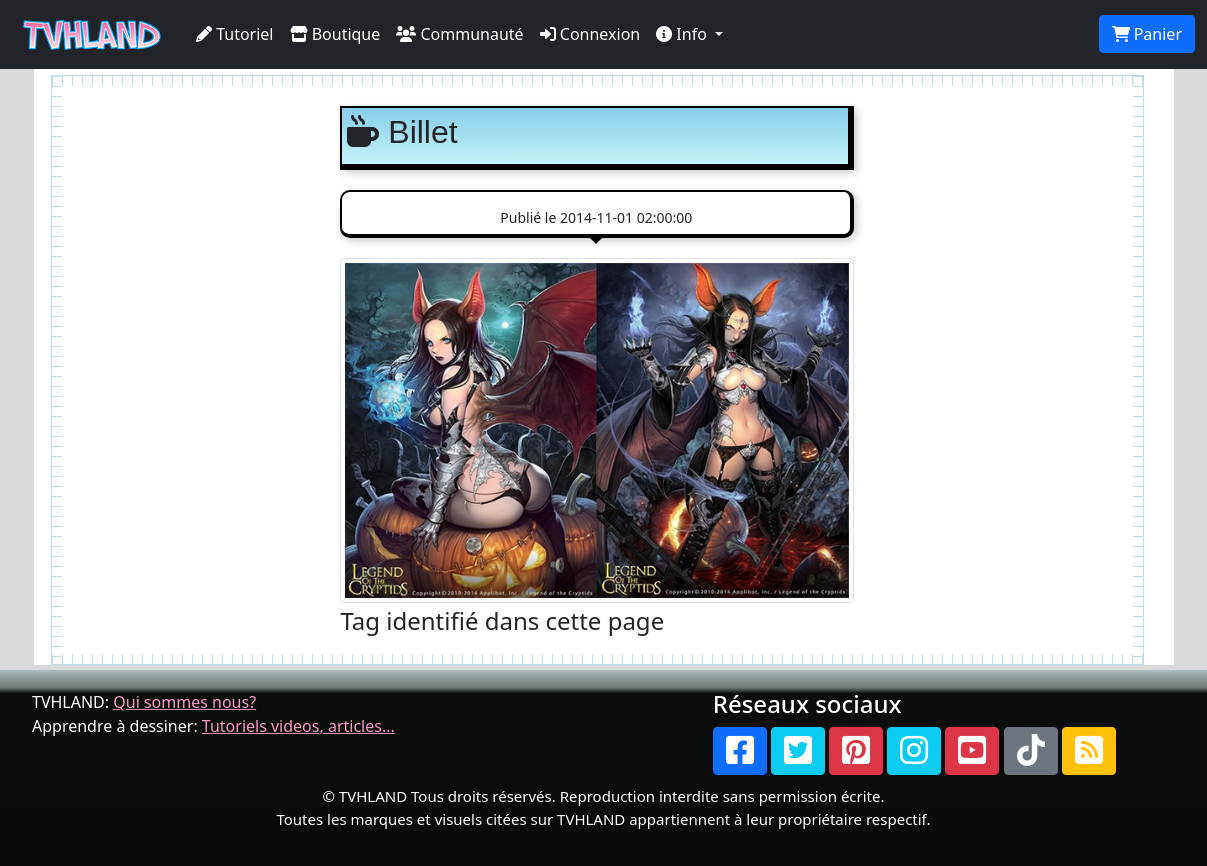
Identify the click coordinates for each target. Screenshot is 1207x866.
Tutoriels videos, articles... (298, 726)
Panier (1147, 34)
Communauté (459, 34)
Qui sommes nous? (184, 702)
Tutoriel (235, 34)
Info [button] (683, 34)
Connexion (590, 34)
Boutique (335, 34)
